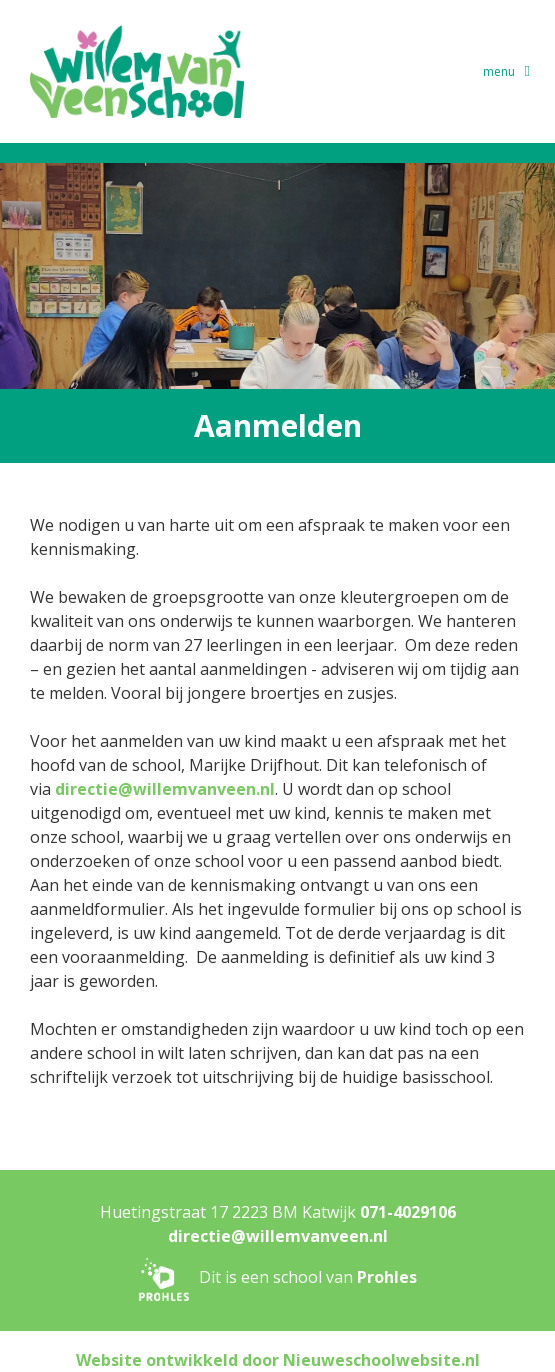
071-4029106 (408, 1212)
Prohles (387, 1278)
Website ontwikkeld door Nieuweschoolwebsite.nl (278, 1360)
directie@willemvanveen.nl (165, 789)
